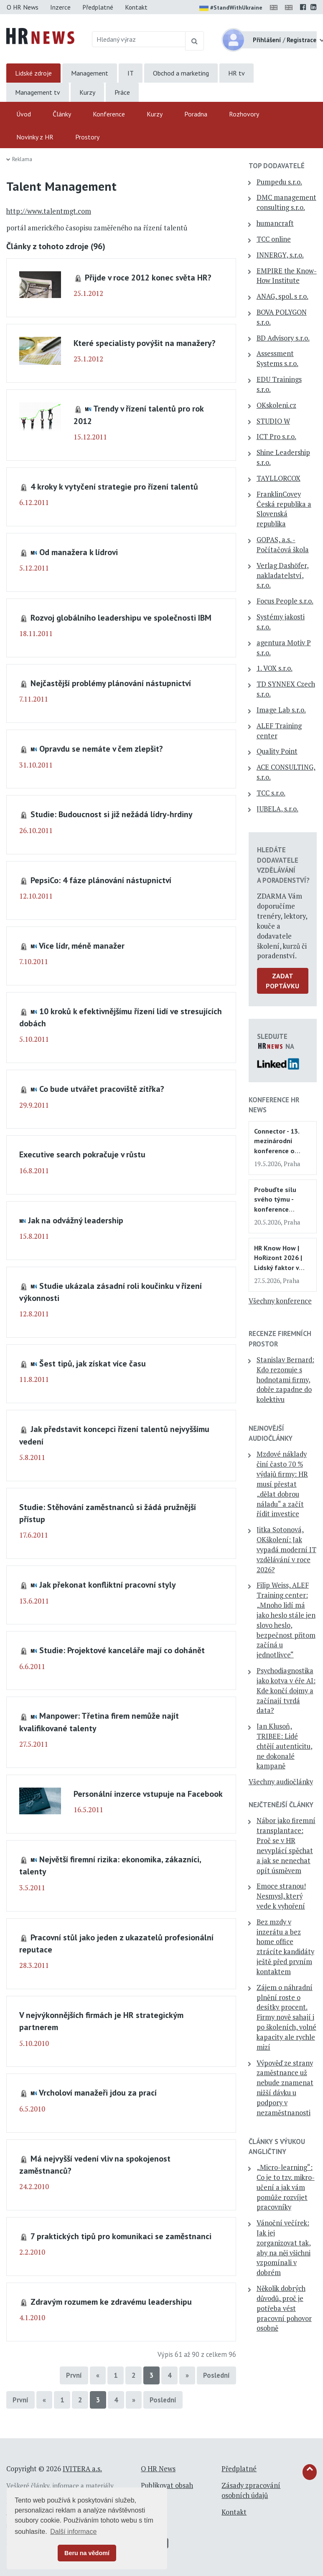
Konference (109, 114)
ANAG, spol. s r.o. (282, 296)
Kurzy (87, 92)
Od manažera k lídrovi (78, 552)
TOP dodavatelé (277, 165)
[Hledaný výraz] (139, 39)
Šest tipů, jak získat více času (92, 1363)
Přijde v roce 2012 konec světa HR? (148, 277)
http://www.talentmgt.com (48, 211)
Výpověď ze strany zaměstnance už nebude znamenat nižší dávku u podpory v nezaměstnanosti (285, 2087)
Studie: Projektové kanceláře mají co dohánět (122, 1650)
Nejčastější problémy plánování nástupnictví (111, 683)
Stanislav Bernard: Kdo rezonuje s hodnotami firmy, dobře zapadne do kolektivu (285, 1379)
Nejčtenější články (281, 1804)
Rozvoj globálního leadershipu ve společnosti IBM (121, 617)
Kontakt (136, 7)
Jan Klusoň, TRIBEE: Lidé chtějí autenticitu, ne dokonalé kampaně (285, 1746)
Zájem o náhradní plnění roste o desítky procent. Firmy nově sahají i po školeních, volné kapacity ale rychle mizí (286, 2017)
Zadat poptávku (282, 981)
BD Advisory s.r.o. (283, 338)
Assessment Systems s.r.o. (277, 358)
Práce (122, 92)
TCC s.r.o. (271, 793)
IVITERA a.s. (82, 2468)
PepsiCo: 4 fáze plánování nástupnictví (101, 880)
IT (130, 73)
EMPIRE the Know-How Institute (287, 275)
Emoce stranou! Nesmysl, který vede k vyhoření (281, 1896)
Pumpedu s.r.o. (279, 182)
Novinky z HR (34, 137)
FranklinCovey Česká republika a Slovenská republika (284, 509)
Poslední (216, 2375)
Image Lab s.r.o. (281, 710)
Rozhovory (244, 114)
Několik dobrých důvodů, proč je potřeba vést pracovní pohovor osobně (284, 2308)
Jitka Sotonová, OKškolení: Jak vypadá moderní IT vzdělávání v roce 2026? (286, 1549)
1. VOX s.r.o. (274, 668)
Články (62, 114)
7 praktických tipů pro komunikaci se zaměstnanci (121, 2236)
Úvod (23, 114)
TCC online (274, 239)
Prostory (87, 137)
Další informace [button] (73, 2531)
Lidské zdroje (33, 73)
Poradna (195, 114)
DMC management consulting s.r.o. (286, 202)
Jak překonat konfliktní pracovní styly (107, 1584)
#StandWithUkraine (230, 8)
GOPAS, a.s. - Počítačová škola (283, 544)
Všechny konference (280, 1301)
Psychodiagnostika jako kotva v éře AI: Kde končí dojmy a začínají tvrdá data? (286, 1690)
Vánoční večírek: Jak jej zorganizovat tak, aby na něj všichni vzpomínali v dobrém (284, 2247)
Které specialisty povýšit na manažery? (145, 343)
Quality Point (277, 751)
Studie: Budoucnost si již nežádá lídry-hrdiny (112, 814)
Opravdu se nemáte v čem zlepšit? (101, 748)
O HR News (22, 7)
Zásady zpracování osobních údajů (250, 2490)
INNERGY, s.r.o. (280, 255)
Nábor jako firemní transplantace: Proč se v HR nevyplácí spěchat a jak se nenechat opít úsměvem (286, 1845)
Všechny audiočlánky (281, 1781)
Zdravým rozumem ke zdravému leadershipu (111, 2301)
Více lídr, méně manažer (82, 945)
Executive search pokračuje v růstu (82, 1154)
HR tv (236, 73)
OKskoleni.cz (276, 405)
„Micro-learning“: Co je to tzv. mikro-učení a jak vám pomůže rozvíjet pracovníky (286, 2187)
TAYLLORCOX (278, 478)
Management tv (37, 92)
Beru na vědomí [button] (86, 2553)
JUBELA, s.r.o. (277, 808)
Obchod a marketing (181, 73)
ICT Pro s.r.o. (276, 436)
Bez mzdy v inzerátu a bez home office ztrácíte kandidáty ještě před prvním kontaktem (285, 1946)
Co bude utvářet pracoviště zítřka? (101, 1088)
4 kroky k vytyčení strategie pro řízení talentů (114, 486)
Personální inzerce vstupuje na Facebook (148, 1793)
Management (89, 73)
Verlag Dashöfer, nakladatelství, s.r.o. (283, 575)
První (74, 2375)
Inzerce (60, 7)
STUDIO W (273, 421)
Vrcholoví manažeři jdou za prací (98, 2092)
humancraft (275, 223)
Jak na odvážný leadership (75, 1220)
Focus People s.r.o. (285, 601)
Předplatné (97, 7)
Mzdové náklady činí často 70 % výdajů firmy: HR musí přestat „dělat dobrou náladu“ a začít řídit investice (282, 1484)
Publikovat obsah (167, 2485)
